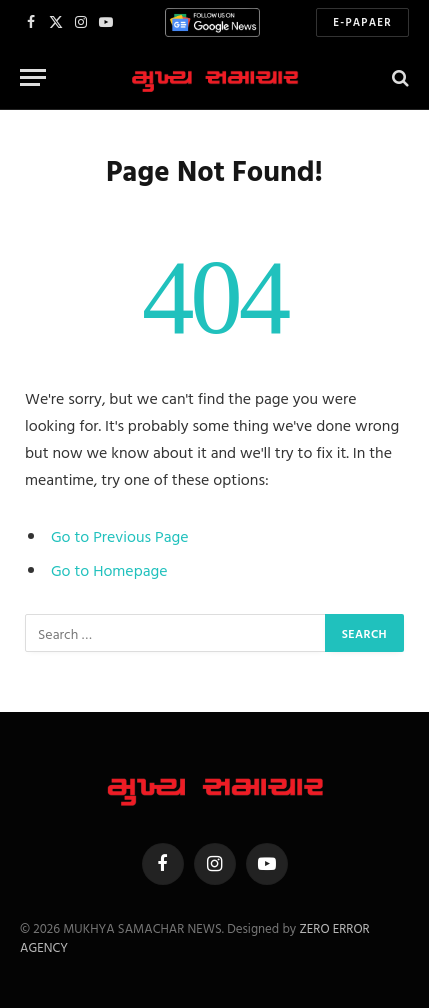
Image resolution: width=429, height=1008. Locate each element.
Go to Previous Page (120, 536)
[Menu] (33, 77)
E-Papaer (362, 22)
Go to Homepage (109, 570)
